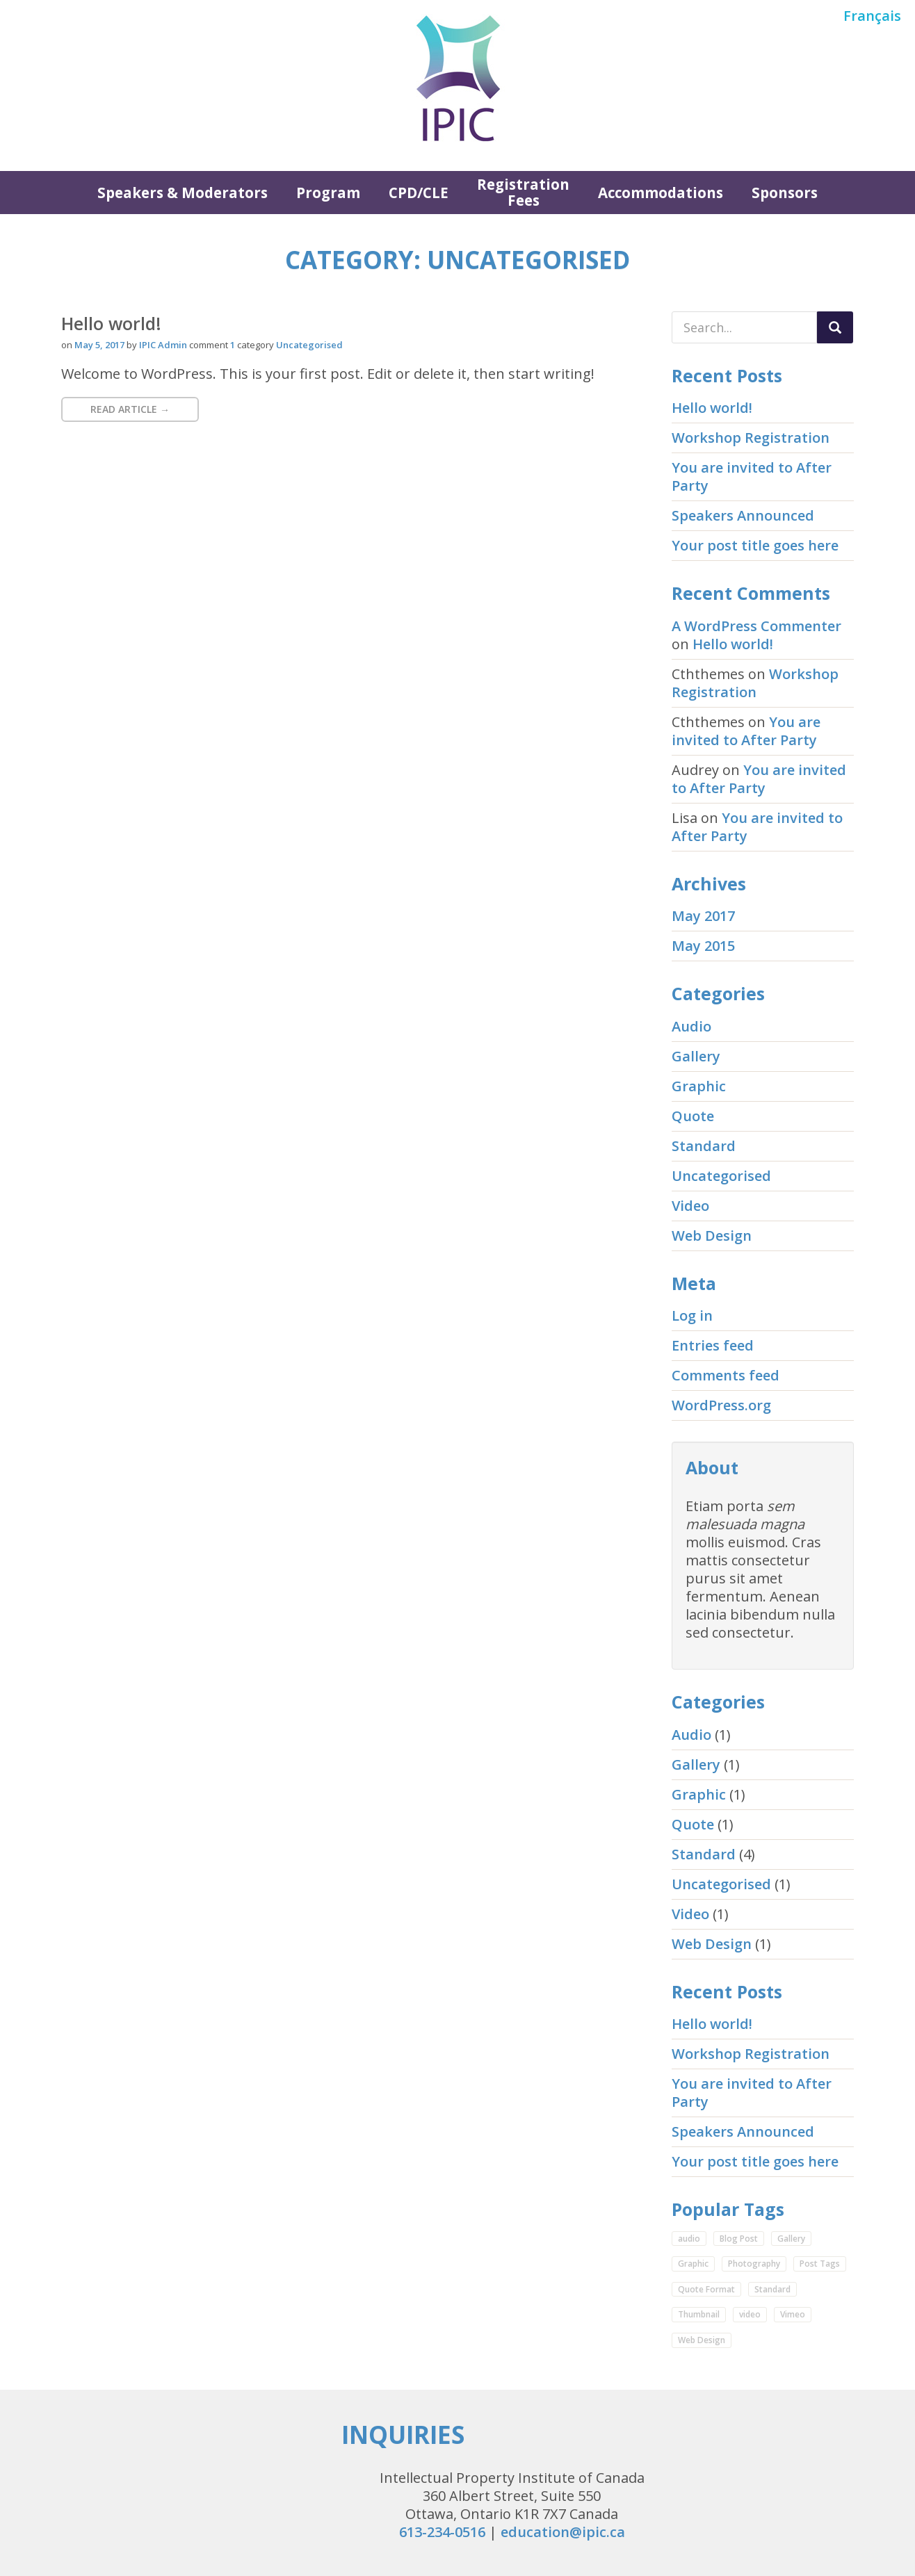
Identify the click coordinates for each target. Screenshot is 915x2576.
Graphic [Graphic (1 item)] (693, 2263)
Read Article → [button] (130, 409)
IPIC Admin (163, 345)
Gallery (696, 1056)
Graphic (699, 1086)
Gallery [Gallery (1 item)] (791, 2238)
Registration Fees (523, 192)
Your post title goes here (755, 545)
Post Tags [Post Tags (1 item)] (820, 2263)
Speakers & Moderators (182, 192)
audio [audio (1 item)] (689, 2238)
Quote (693, 1116)
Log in (692, 1315)
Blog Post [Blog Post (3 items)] (739, 2238)
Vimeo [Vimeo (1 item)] (792, 2314)
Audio (691, 1026)
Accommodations (660, 192)
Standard (704, 1145)
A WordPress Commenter (756, 626)
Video (690, 1205)
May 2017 (703, 915)
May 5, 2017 (99, 345)
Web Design (712, 1235)
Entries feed (713, 1345)
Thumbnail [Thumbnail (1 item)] (699, 2314)
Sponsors (785, 192)
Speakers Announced (743, 515)
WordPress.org (721, 1405)
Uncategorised (309, 345)
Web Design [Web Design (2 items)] (701, 2340)
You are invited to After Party (752, 476)
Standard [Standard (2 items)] (772, 2289)
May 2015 (703, 945)
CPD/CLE (418, 192)
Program (328, 192)
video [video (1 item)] (750, 2314)
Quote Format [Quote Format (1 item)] (706, 2289)
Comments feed (725, 1375)
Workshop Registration (750, 437)
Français (872, 15)
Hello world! (111, 323)
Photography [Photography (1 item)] (754, 2263)
